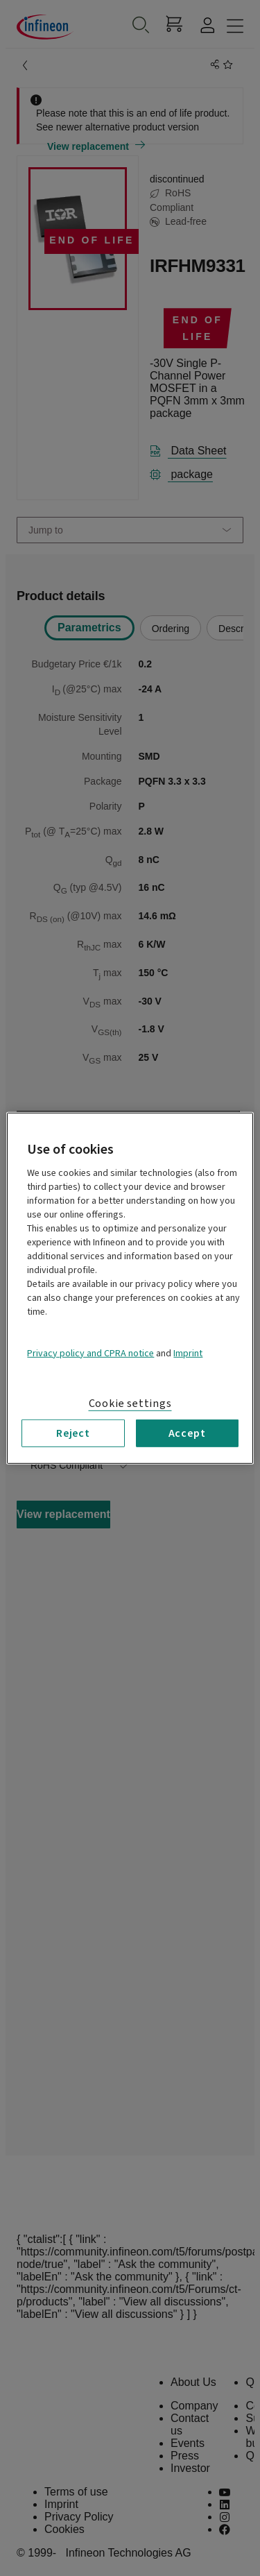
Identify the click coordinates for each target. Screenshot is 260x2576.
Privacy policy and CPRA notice (90, 1353)
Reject (73, 1432)
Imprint (187, 1353)
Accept (187, 1432)
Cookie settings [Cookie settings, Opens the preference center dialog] (130, 1402)
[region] (129, 1287)
